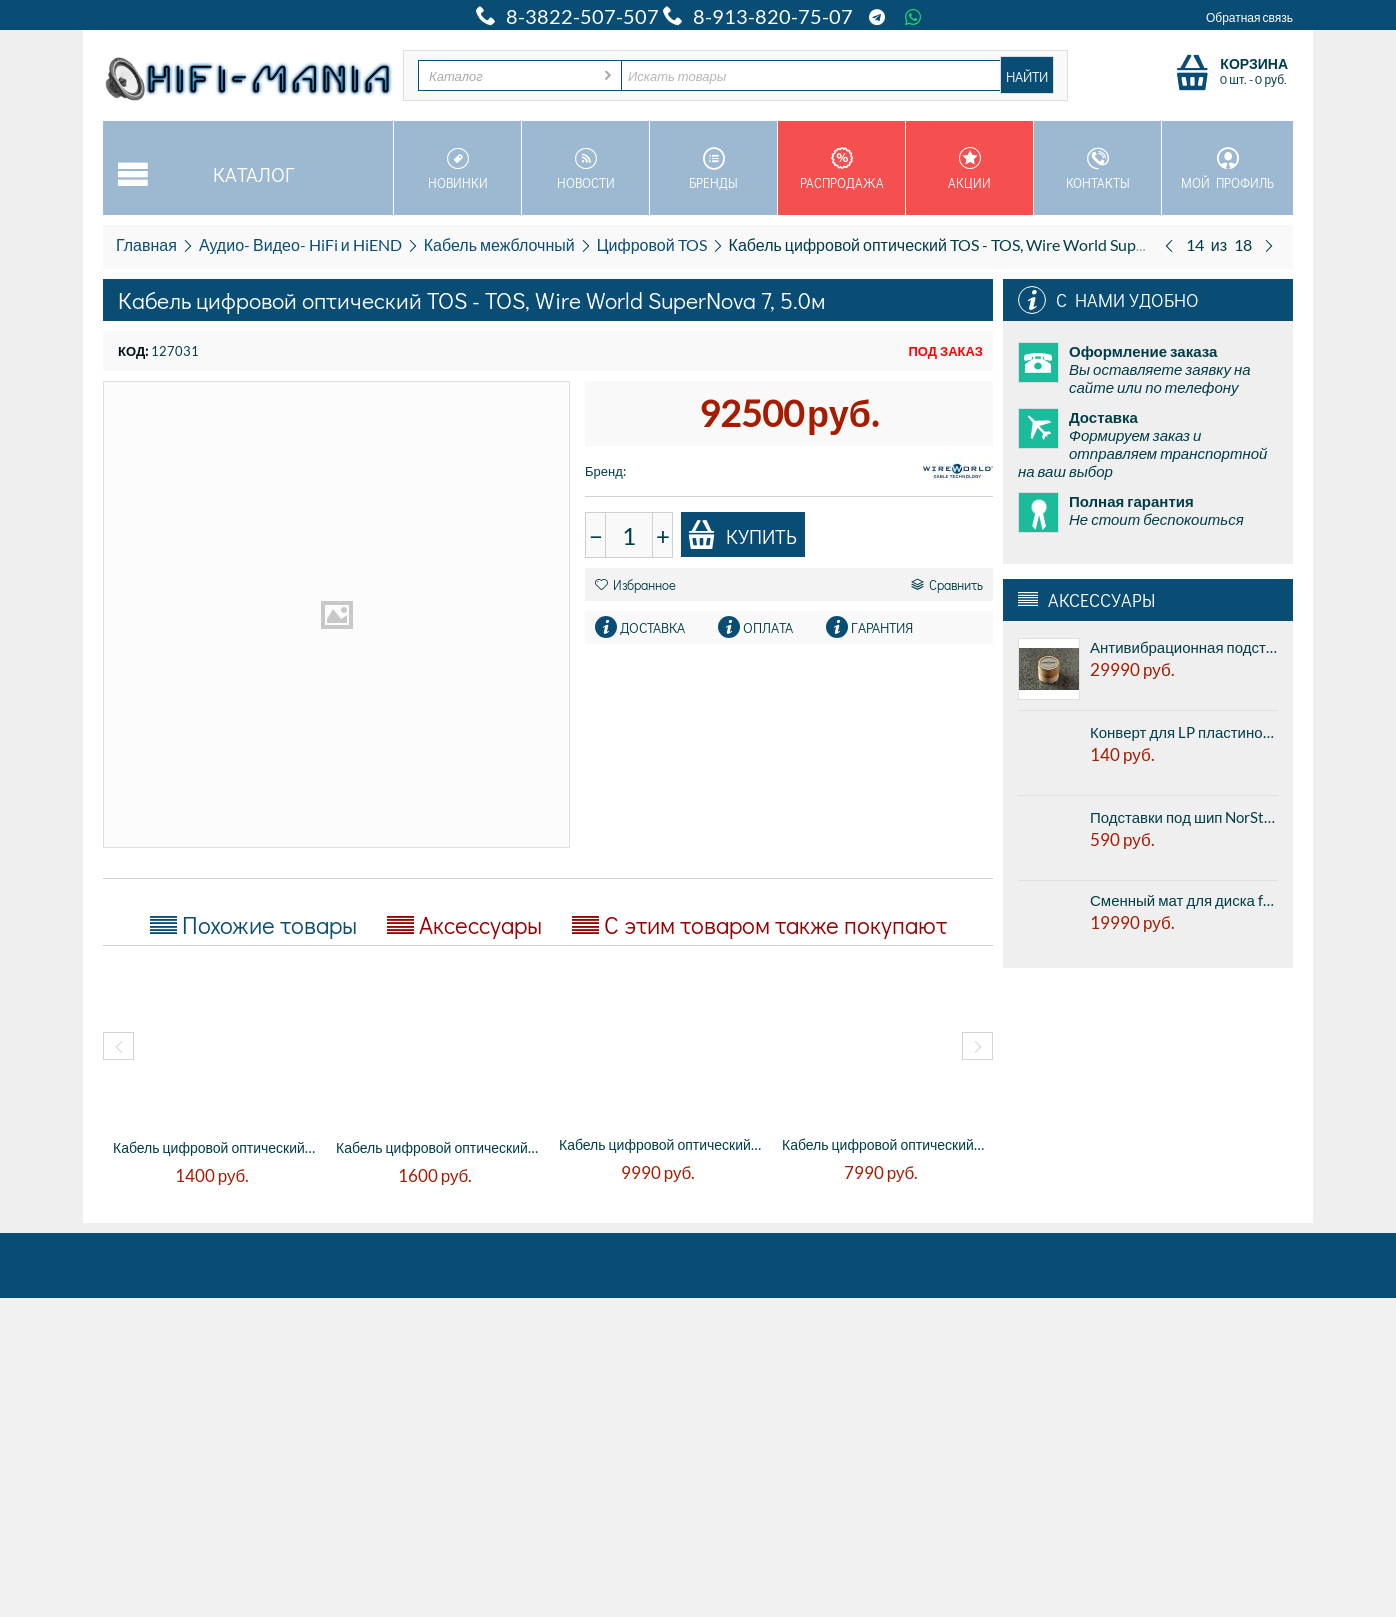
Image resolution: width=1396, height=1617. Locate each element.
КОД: (133, 351)
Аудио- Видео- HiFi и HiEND (300, 244)
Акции (969, 169)
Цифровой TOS (652, 244)
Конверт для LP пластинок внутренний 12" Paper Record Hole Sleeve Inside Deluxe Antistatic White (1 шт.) (1184, 732)
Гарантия (882, 627)
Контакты (1097, 169)
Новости (585, 169)
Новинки (457, 169)
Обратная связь (1249, 17)
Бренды (713, 169)
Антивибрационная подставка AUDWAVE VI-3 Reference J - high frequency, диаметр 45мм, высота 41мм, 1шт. (1184, 647)
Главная (146, 244)
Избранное (635, 584)
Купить (742, 535)
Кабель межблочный (499, 244)
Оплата (768, 627)
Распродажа (841, 169)
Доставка (652, 627)
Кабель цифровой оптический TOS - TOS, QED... (214, 1147)
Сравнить (947, 584)
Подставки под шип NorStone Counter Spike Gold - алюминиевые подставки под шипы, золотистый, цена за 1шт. (1184, 817)
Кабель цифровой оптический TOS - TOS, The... (660, 1144)
